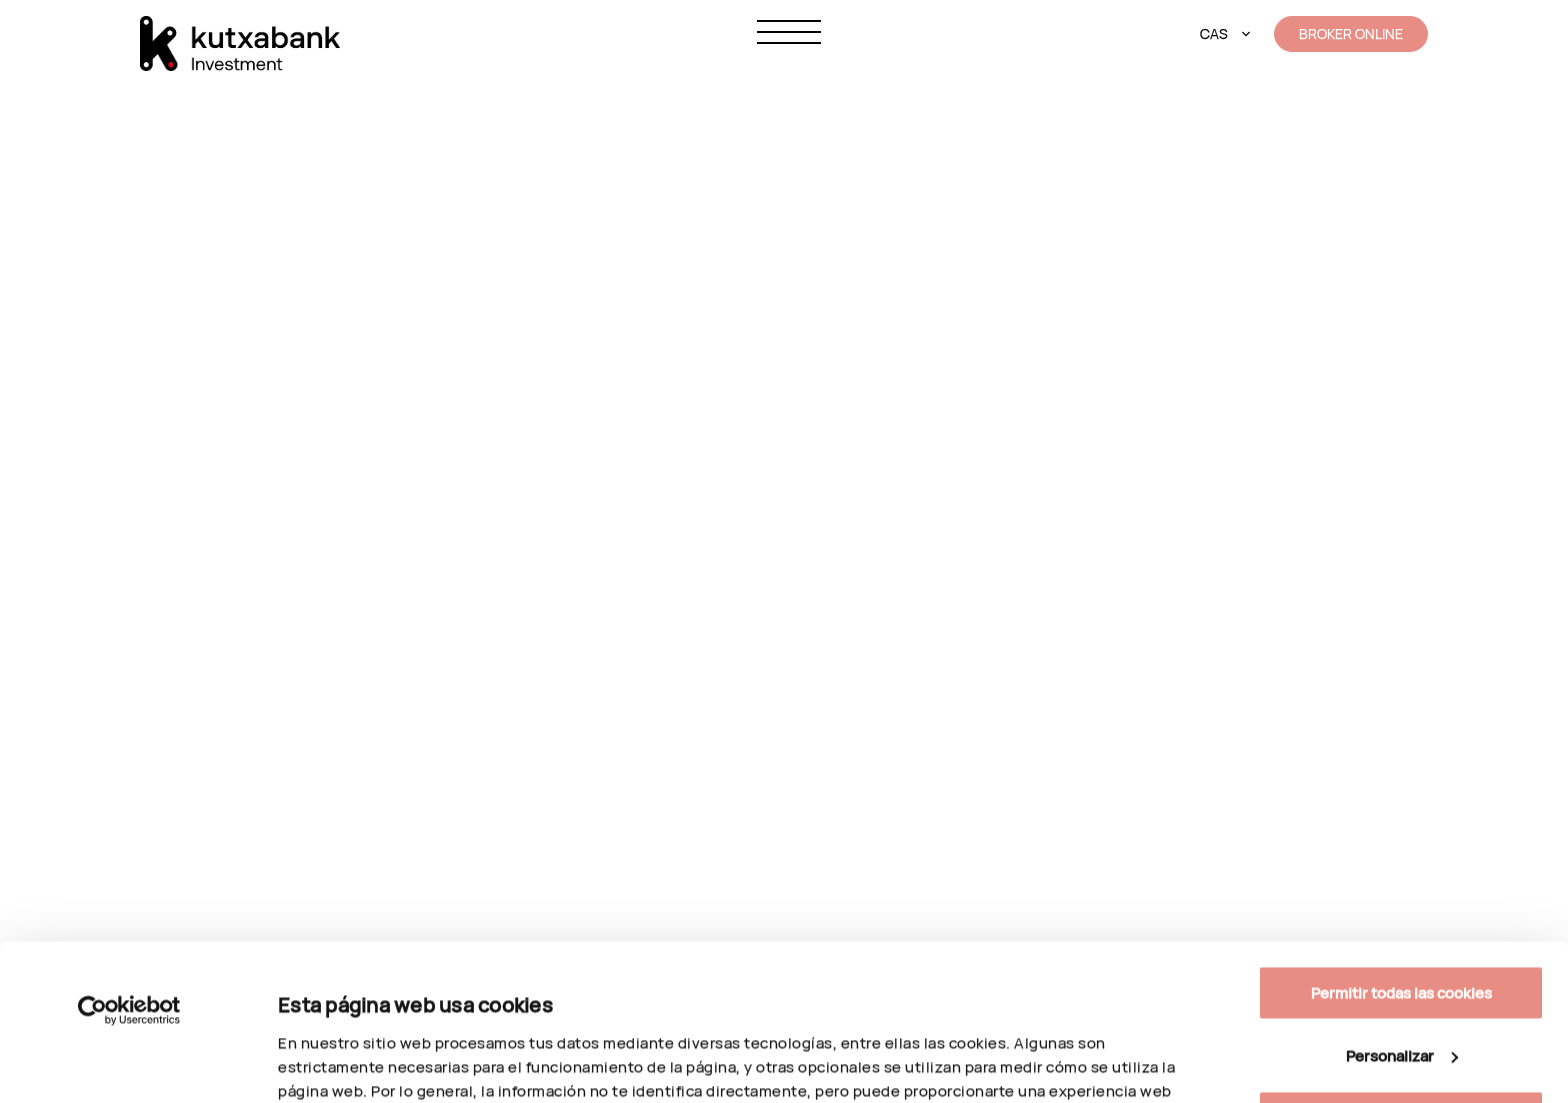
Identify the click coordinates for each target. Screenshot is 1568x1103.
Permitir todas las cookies (1401, 846)
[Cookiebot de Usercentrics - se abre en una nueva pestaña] (129, 864)
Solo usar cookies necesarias (1401, 971)
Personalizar (322, 1047)
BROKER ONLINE (1351, 33)
